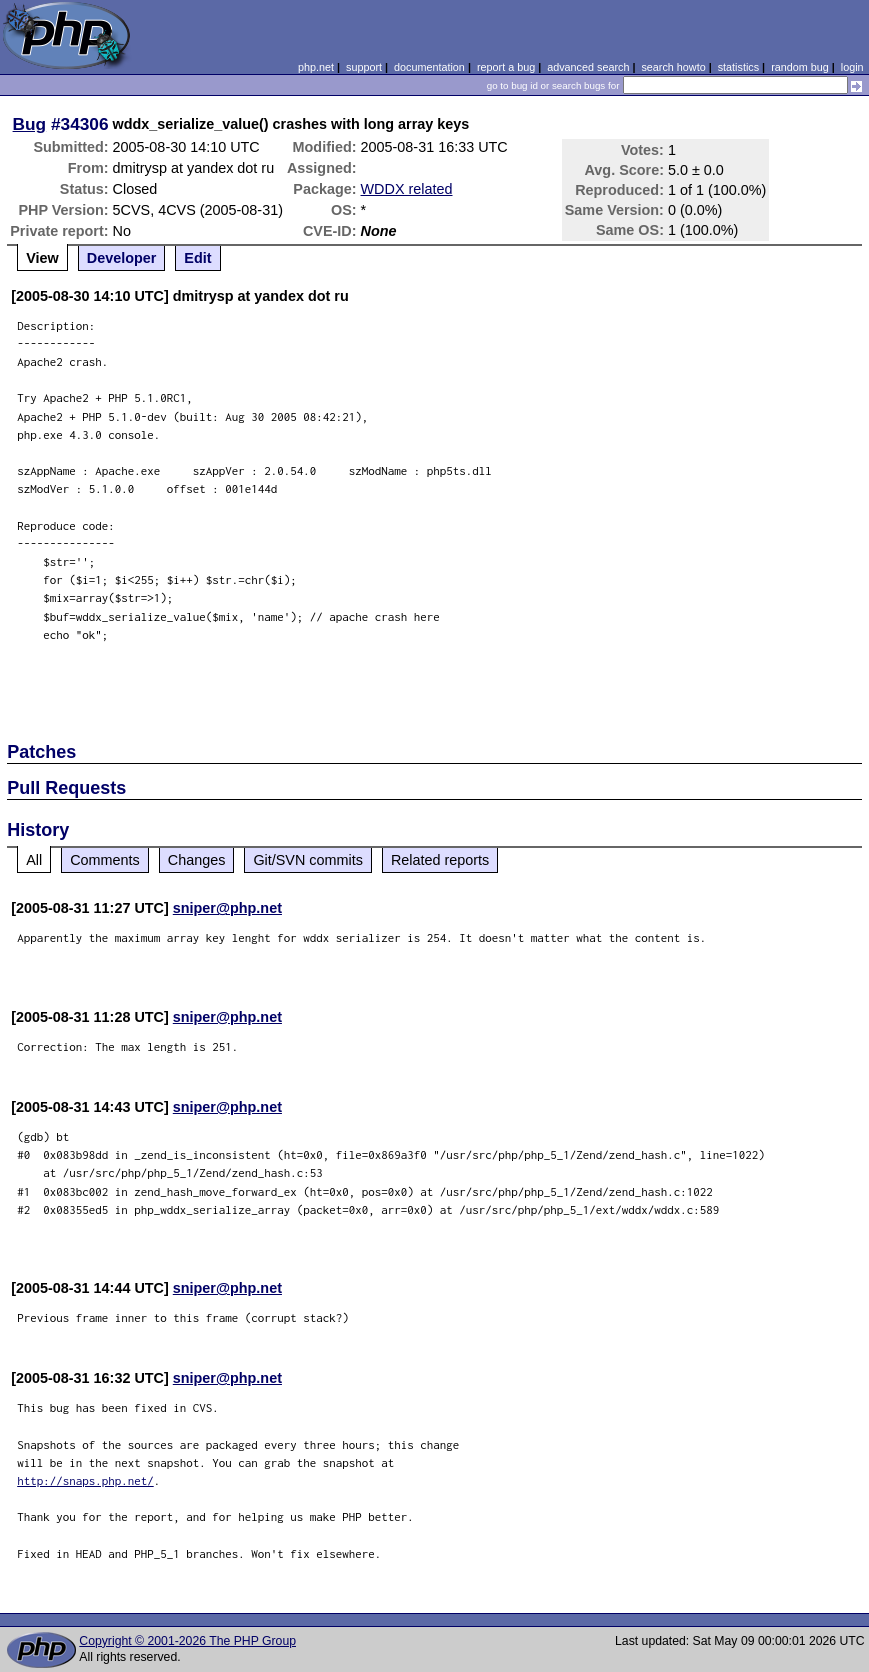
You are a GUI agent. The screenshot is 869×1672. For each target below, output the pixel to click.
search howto (673, 67)
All (34, 860)
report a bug (506, 67)
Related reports (440, 860)
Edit (197, 258)
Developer (122, 258)
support (364, 67)
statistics (738, 67)
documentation (429, 67)
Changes (197, 860)
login (852, 67)
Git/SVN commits (308, 860)
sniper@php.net (227, 908)
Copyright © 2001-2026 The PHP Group (187, 1641)
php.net (316, 67)
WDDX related (407, 189)
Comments (105, 860)
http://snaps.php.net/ (85, 1480)
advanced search (588, 67)
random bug (800, 67)
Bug (30, 124)
